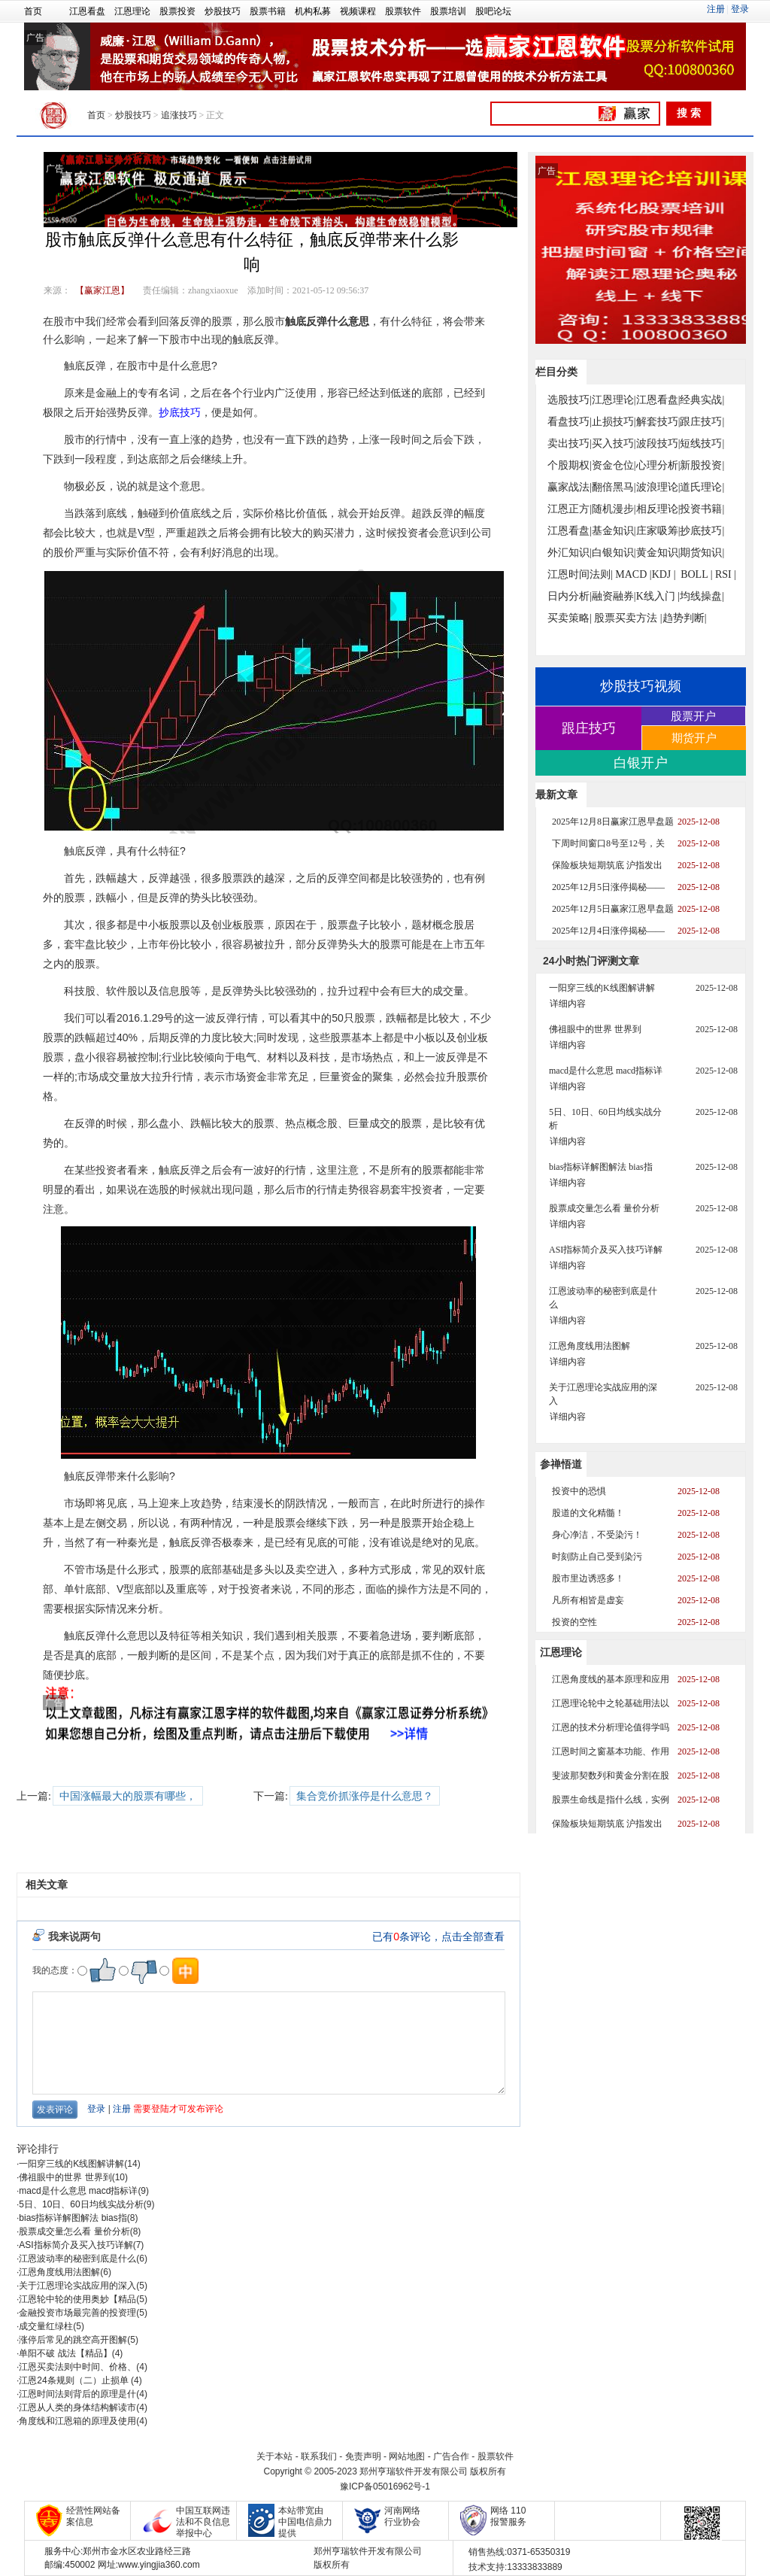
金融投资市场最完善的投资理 (77, 2312)
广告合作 (451, 2456)
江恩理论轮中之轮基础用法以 (610, 1703)
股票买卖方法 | (628, 618)
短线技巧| (702, 443)
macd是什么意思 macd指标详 (78, 2191)
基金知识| (614, 530)
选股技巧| (569, 400)
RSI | (725, 574)
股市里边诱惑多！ (588, 1578)
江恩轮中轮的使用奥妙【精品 (77, 2299)
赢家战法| (569, 487)
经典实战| (702, 400)
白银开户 (641, 762)
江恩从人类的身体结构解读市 (77, 2407)
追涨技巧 (179, 115)
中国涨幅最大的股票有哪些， (127, 1796)
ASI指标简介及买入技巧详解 (75, 2245)
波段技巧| (658, 443)
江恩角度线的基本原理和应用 (610, 1679)
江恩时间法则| (580, 574)
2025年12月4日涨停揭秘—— (608, 930)
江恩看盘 (87, 11)
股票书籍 (268, 11)
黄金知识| (658, 552)
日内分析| (569, 596)
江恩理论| (614, 400)
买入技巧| (614, 443)
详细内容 (568, 1003)
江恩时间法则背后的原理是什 (77, 2394)
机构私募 (313, 11)
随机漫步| (614, 509)
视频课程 (358, 11)
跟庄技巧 (589, 728)
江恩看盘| (658, 400)
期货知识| (702, 552)
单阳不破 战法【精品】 (65, 2353)
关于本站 (274, 2456)
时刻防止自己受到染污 (597, 1556)
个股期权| (569, 465)
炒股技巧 (223, 11)
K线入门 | (658, 596)
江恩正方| (569, 509)
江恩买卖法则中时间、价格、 (77, 2367)
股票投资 (177, 11)
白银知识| (614, 552)
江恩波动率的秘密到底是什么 (77, 2258)
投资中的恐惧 (579, 1491)
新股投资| (702, 465)
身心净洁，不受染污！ (597, 1535)
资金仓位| (614, 465)
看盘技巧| (569, 421)
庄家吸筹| (658, 530)
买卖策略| (569, 618)
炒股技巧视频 (640, 686)
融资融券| (614, 596)
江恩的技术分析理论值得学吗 (610, 1727)
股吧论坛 (493, 11)
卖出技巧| (569, 443)
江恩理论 (132, 11)
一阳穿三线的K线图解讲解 (71, 2163)
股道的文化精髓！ (588, 1513)
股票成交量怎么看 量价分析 (74, 2231)
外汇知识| (569, 552)
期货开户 (694, 737)
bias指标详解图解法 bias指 (72, 2218)
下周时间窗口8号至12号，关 (608, 843)
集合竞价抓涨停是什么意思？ (364, 1796)
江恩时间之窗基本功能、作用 (610, 1751)
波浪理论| (658, 487)
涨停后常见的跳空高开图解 (73, 2339)
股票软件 (403, 11)
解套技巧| (658, 421)
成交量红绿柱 (46, 2326)
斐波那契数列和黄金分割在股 (610, 1775)
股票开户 (693, 715)
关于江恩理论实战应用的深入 (77, 2285)
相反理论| (658, 509)
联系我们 (319, 2456)
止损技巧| (614, 421)
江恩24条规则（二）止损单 (75, 2380)
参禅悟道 (561, 1464)
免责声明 (363, 2456)
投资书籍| (702, 509)
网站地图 (407, 2456)
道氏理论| (702, 487)
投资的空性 (574, 1622)
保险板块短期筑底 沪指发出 (607, 865)
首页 (33, 11)
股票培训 (448, 11)
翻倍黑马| (614, 487)
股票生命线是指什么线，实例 (610, 1799)
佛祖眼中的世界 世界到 (65, 2177)
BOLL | (696, 574)
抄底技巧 (180, 412)
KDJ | (664, 574)
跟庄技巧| (702, 421)
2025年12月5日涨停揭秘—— (608, 887)
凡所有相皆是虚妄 (588, 1600)
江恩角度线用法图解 (59, 2272)
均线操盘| (702, 596)
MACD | (633, 574)
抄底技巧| (702, 530)
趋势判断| (684, 618)
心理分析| (658, 465)
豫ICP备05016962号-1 (385, 2486)
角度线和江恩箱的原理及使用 (77, 2421)
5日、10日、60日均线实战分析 (81, 2204)
